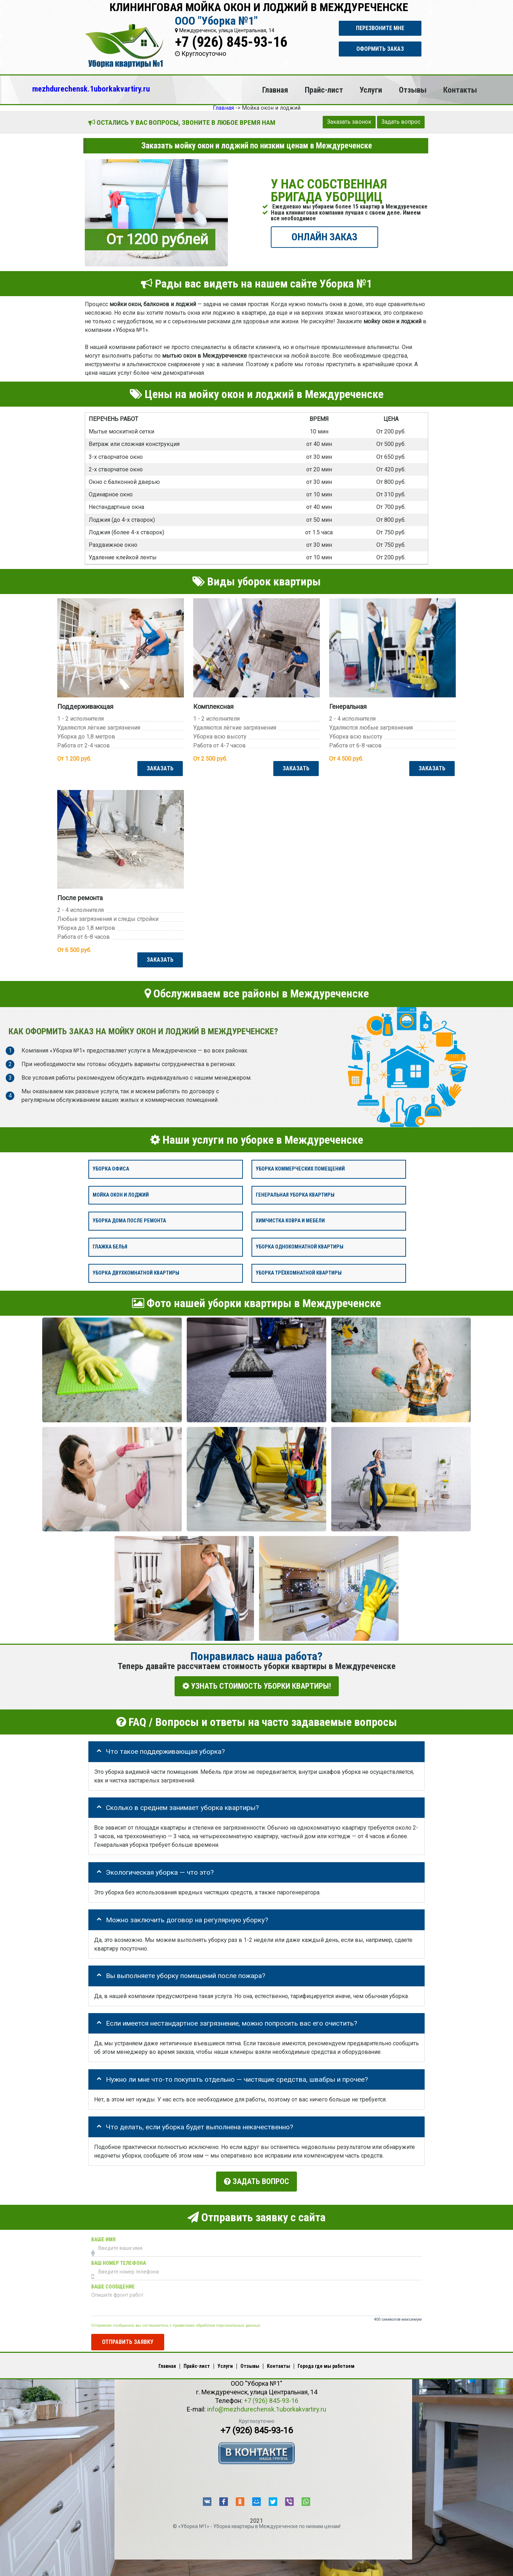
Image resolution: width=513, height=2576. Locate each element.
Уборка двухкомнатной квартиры (136, 1273)
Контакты (460, 89)
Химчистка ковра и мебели (290, 1221)
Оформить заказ (380, 48)
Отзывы (412, 89)
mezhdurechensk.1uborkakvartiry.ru (91, 88)
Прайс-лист (324, 89)
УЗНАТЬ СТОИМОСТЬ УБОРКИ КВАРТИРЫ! (256, 1686)
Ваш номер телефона (118, 2260)
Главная (275, 89)
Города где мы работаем (326, 2362)
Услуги (371, 89)
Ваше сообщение (113, 2283)
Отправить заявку (127, 2338)
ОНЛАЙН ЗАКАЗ (324, 236)
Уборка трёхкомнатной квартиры (299, 1273)
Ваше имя (103, 2236)
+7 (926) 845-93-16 (231, 42)
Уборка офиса (111, 1169)
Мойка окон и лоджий (121, 1195)
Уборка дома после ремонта (129, 1221)
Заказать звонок (349, 121)
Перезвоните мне (380, 28)
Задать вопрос (400, 121)
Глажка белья (110, 1247)
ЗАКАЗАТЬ (159, 767)
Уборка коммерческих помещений (300, 1169)
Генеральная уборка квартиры (295, 1195)
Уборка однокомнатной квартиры (299, 1247)
